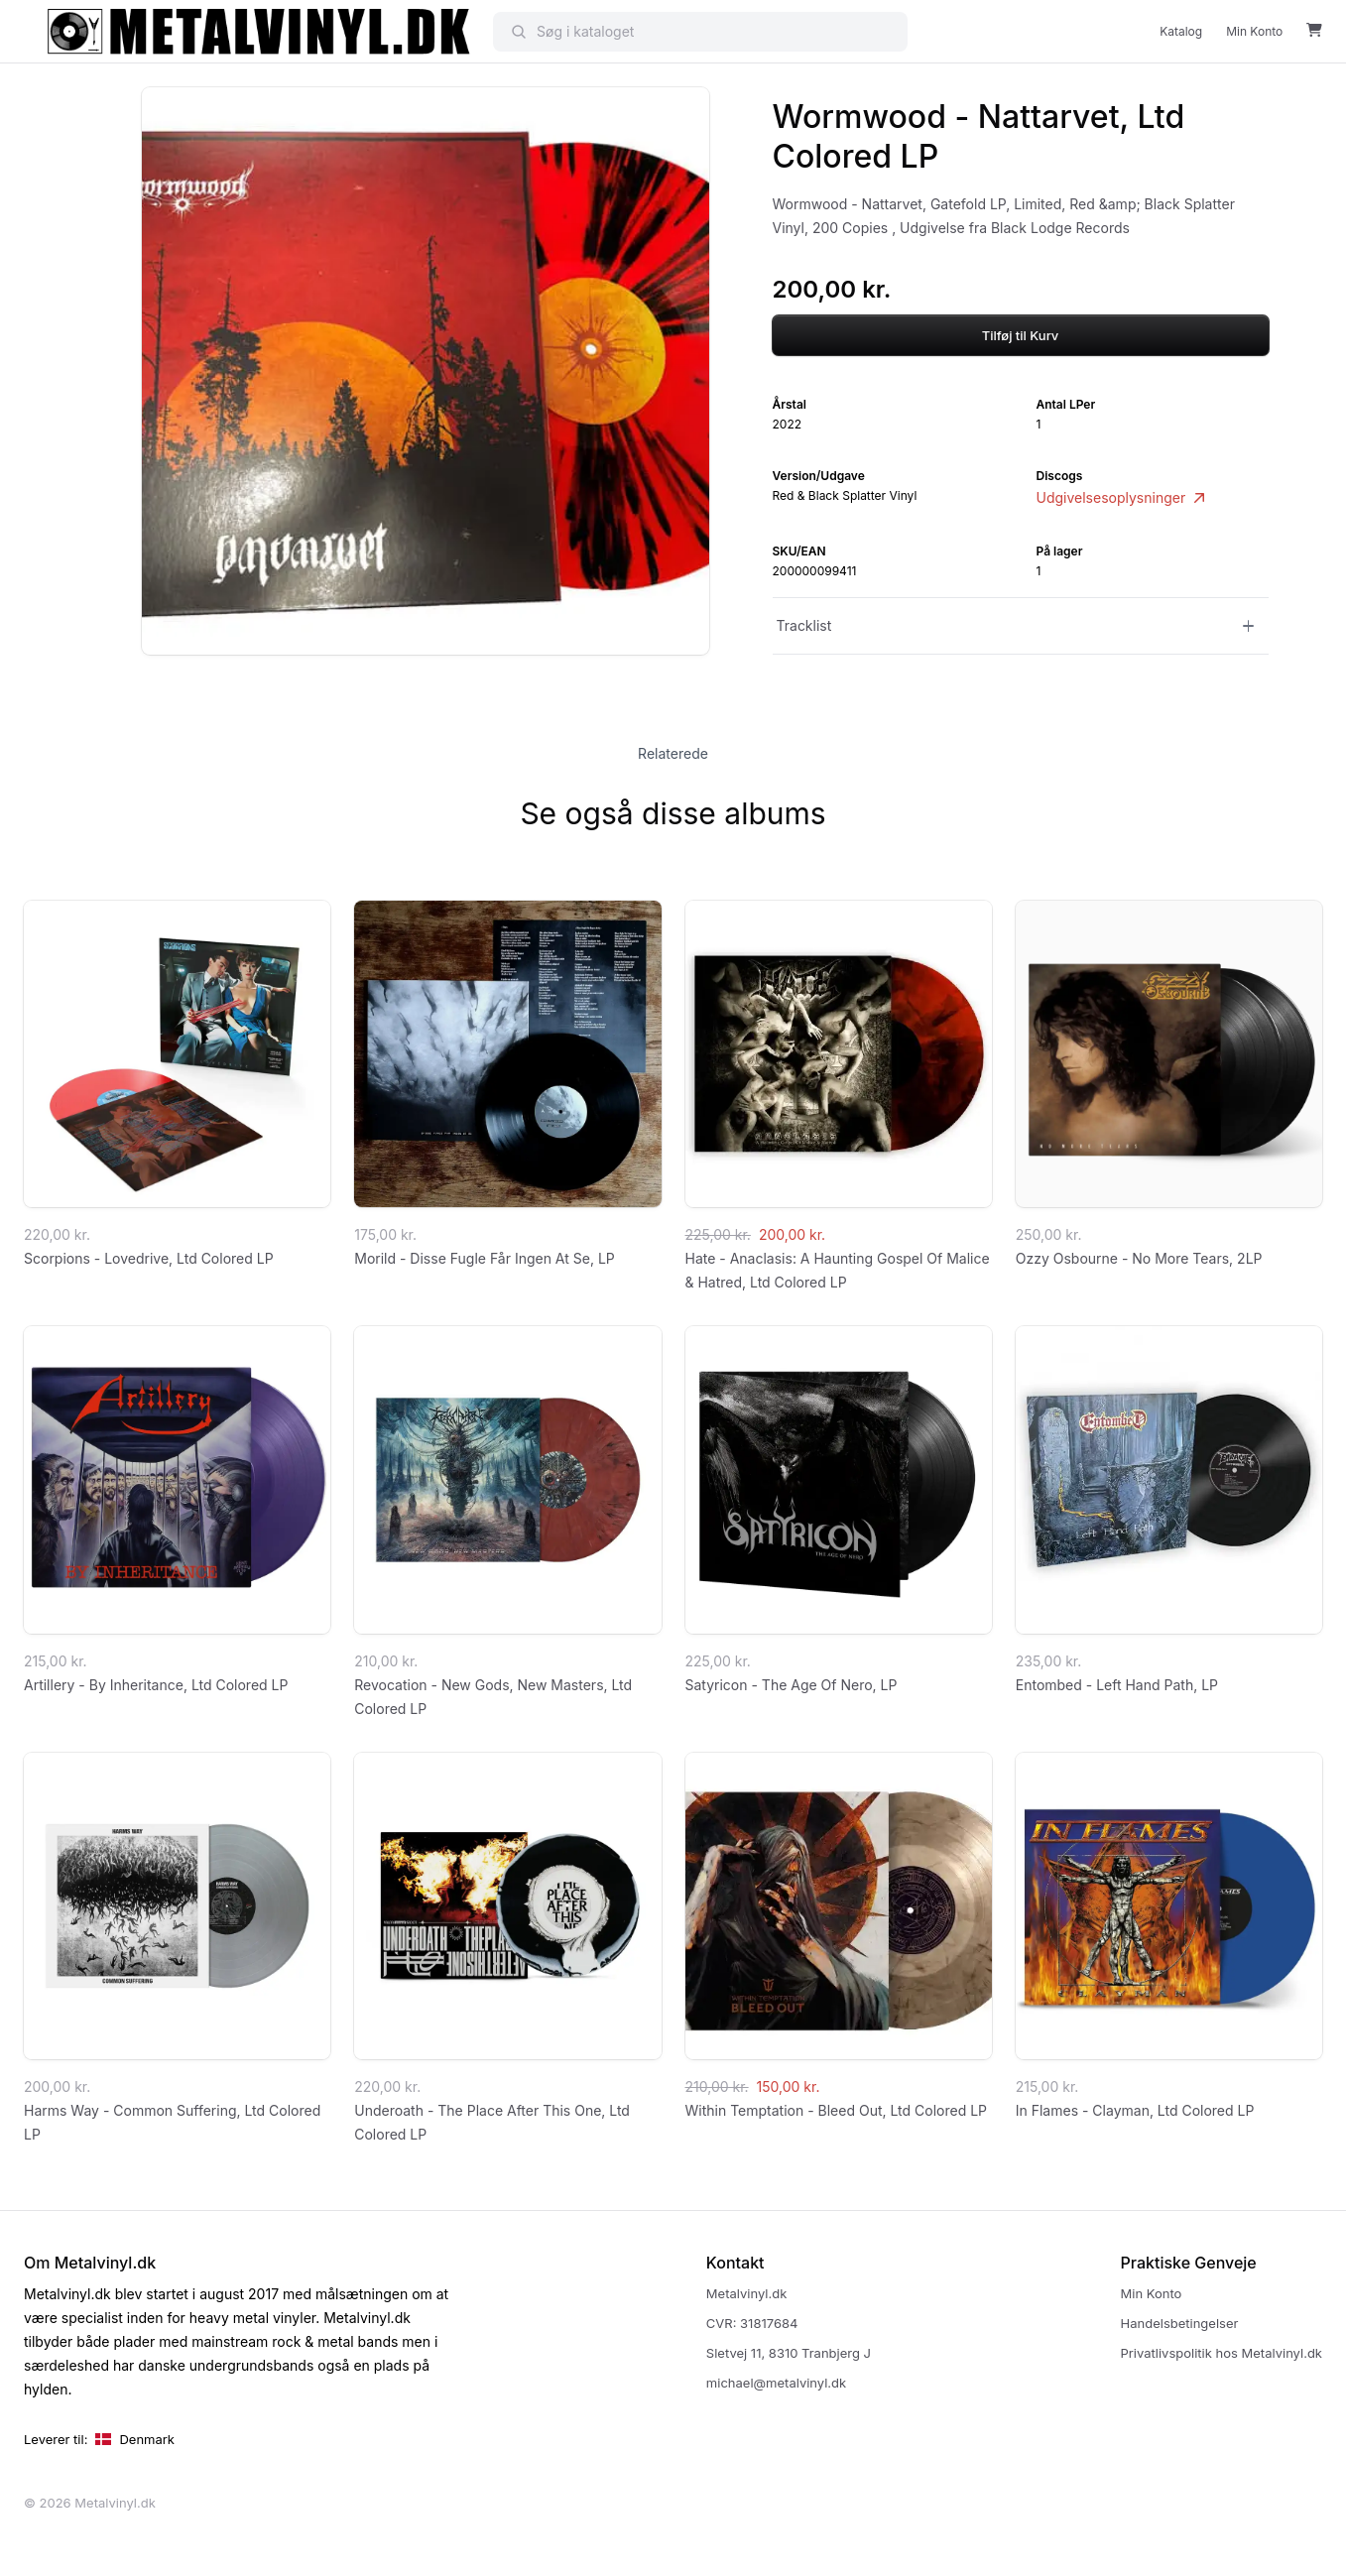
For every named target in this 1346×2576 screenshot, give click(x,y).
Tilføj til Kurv (1020, 335)
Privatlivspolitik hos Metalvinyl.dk (1221, 2353)
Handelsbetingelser (1180, 2323)
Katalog (1181, 31)
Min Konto (1254, 31)
